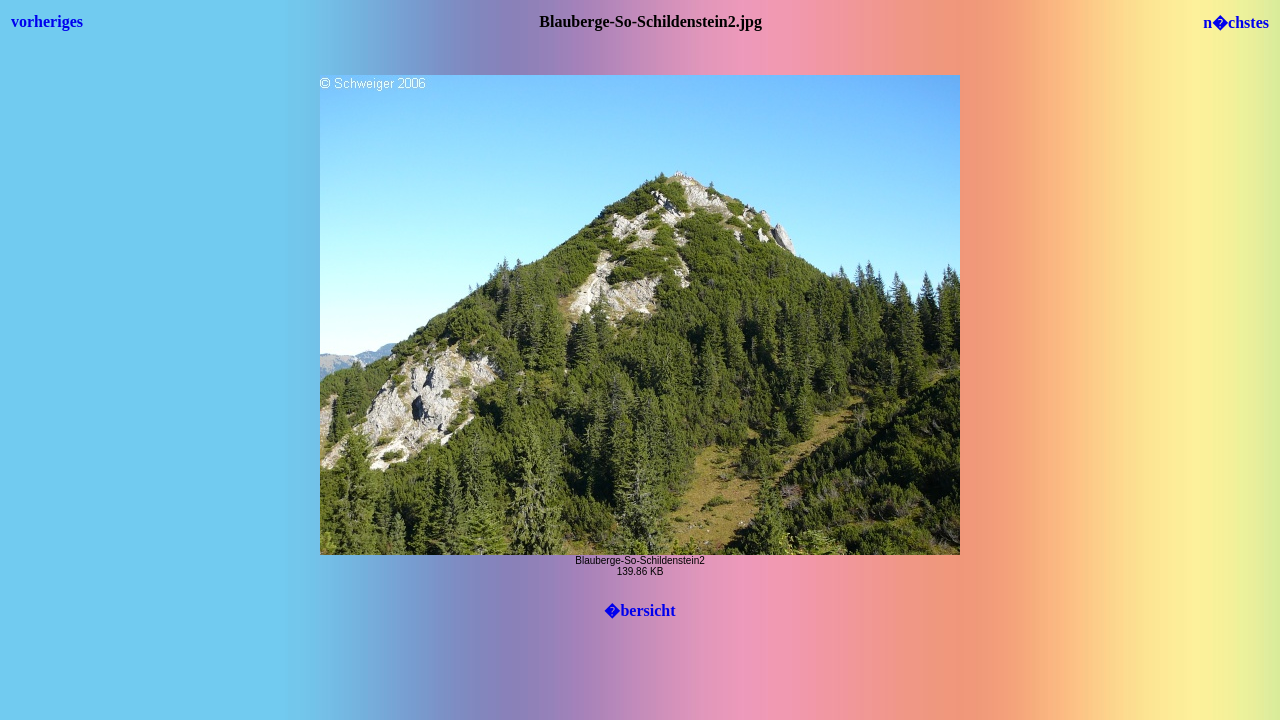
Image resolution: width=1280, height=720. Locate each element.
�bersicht (639, 610)
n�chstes (1236, 22)
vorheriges (47, 21)
